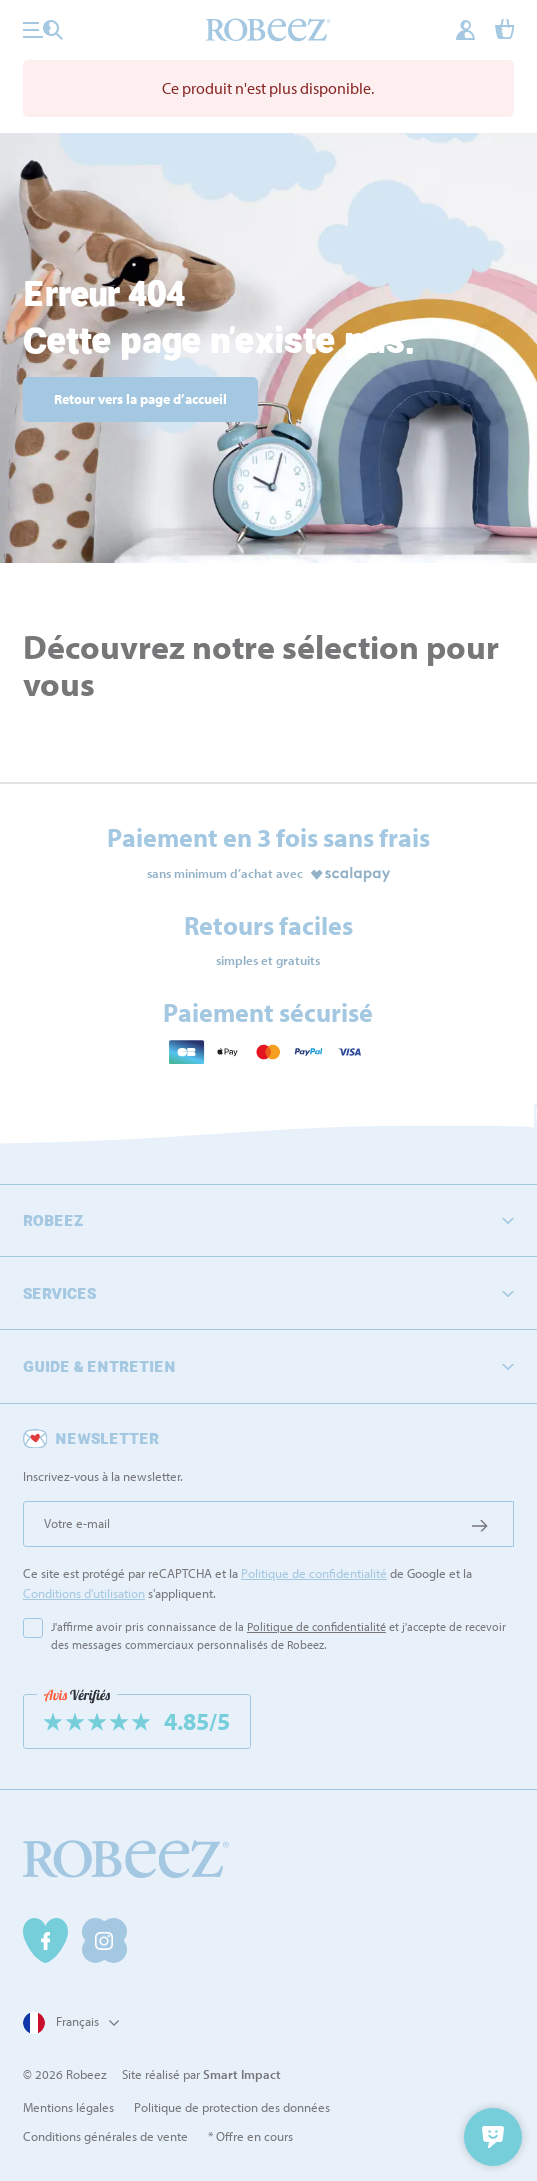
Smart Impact (242, 2074)
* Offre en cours (250, 2136)
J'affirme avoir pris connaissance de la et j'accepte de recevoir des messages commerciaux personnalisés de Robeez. (278, 1635)
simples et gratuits (268, 960)
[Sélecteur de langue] (68, 2022)
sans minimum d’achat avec (225, 873)
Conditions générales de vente (105, 2136)
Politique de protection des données (232, 2107)
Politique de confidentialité (314, 1573)
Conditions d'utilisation (84, 1593)
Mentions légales (68, 2107)
